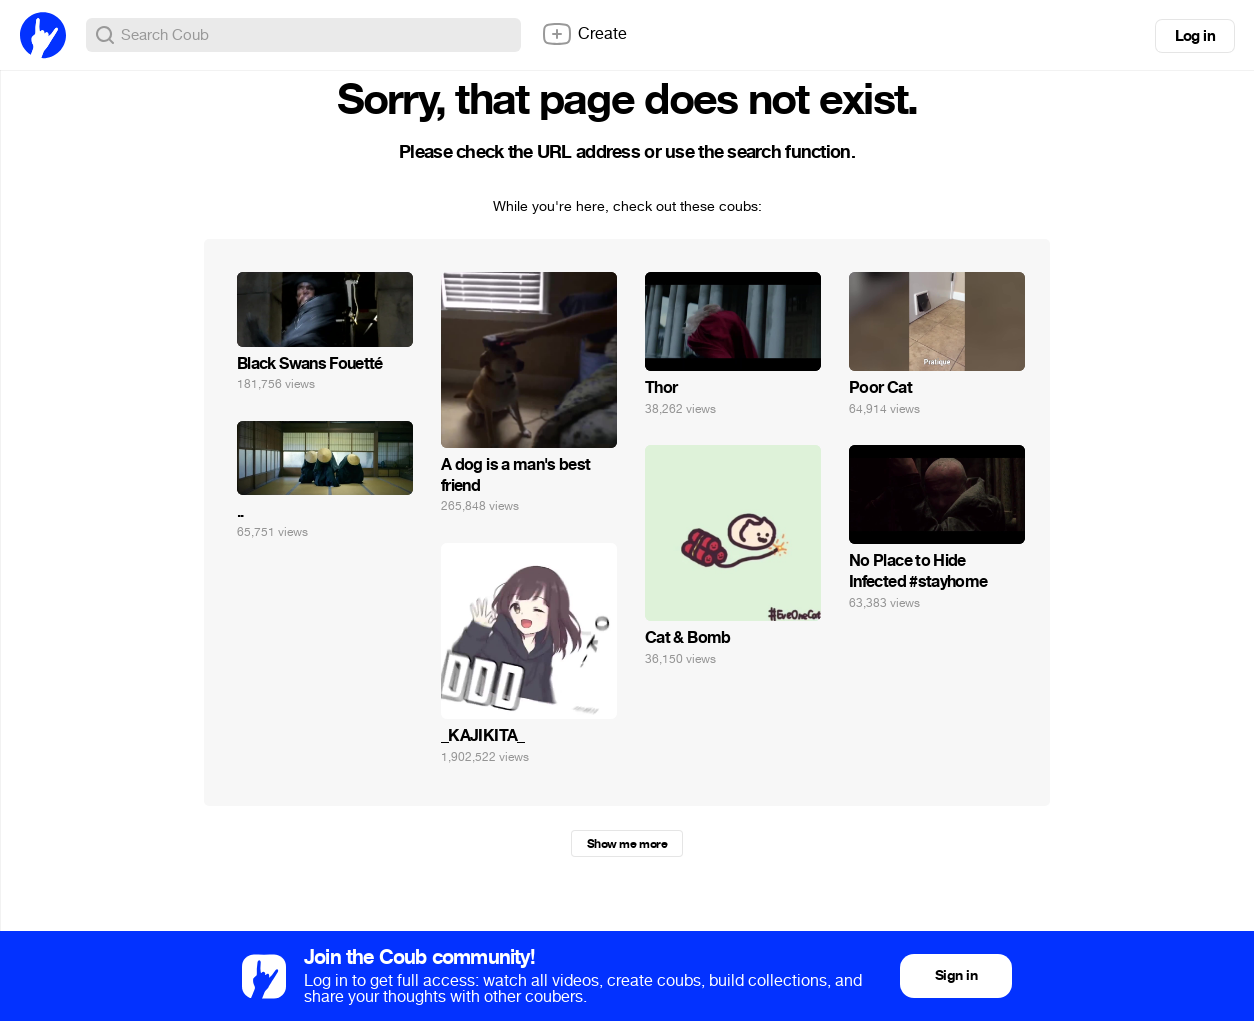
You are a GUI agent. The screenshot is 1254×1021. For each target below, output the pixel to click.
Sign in (956, 975)
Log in (1195, 36)
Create (584, 34)
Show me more (627, 844)
